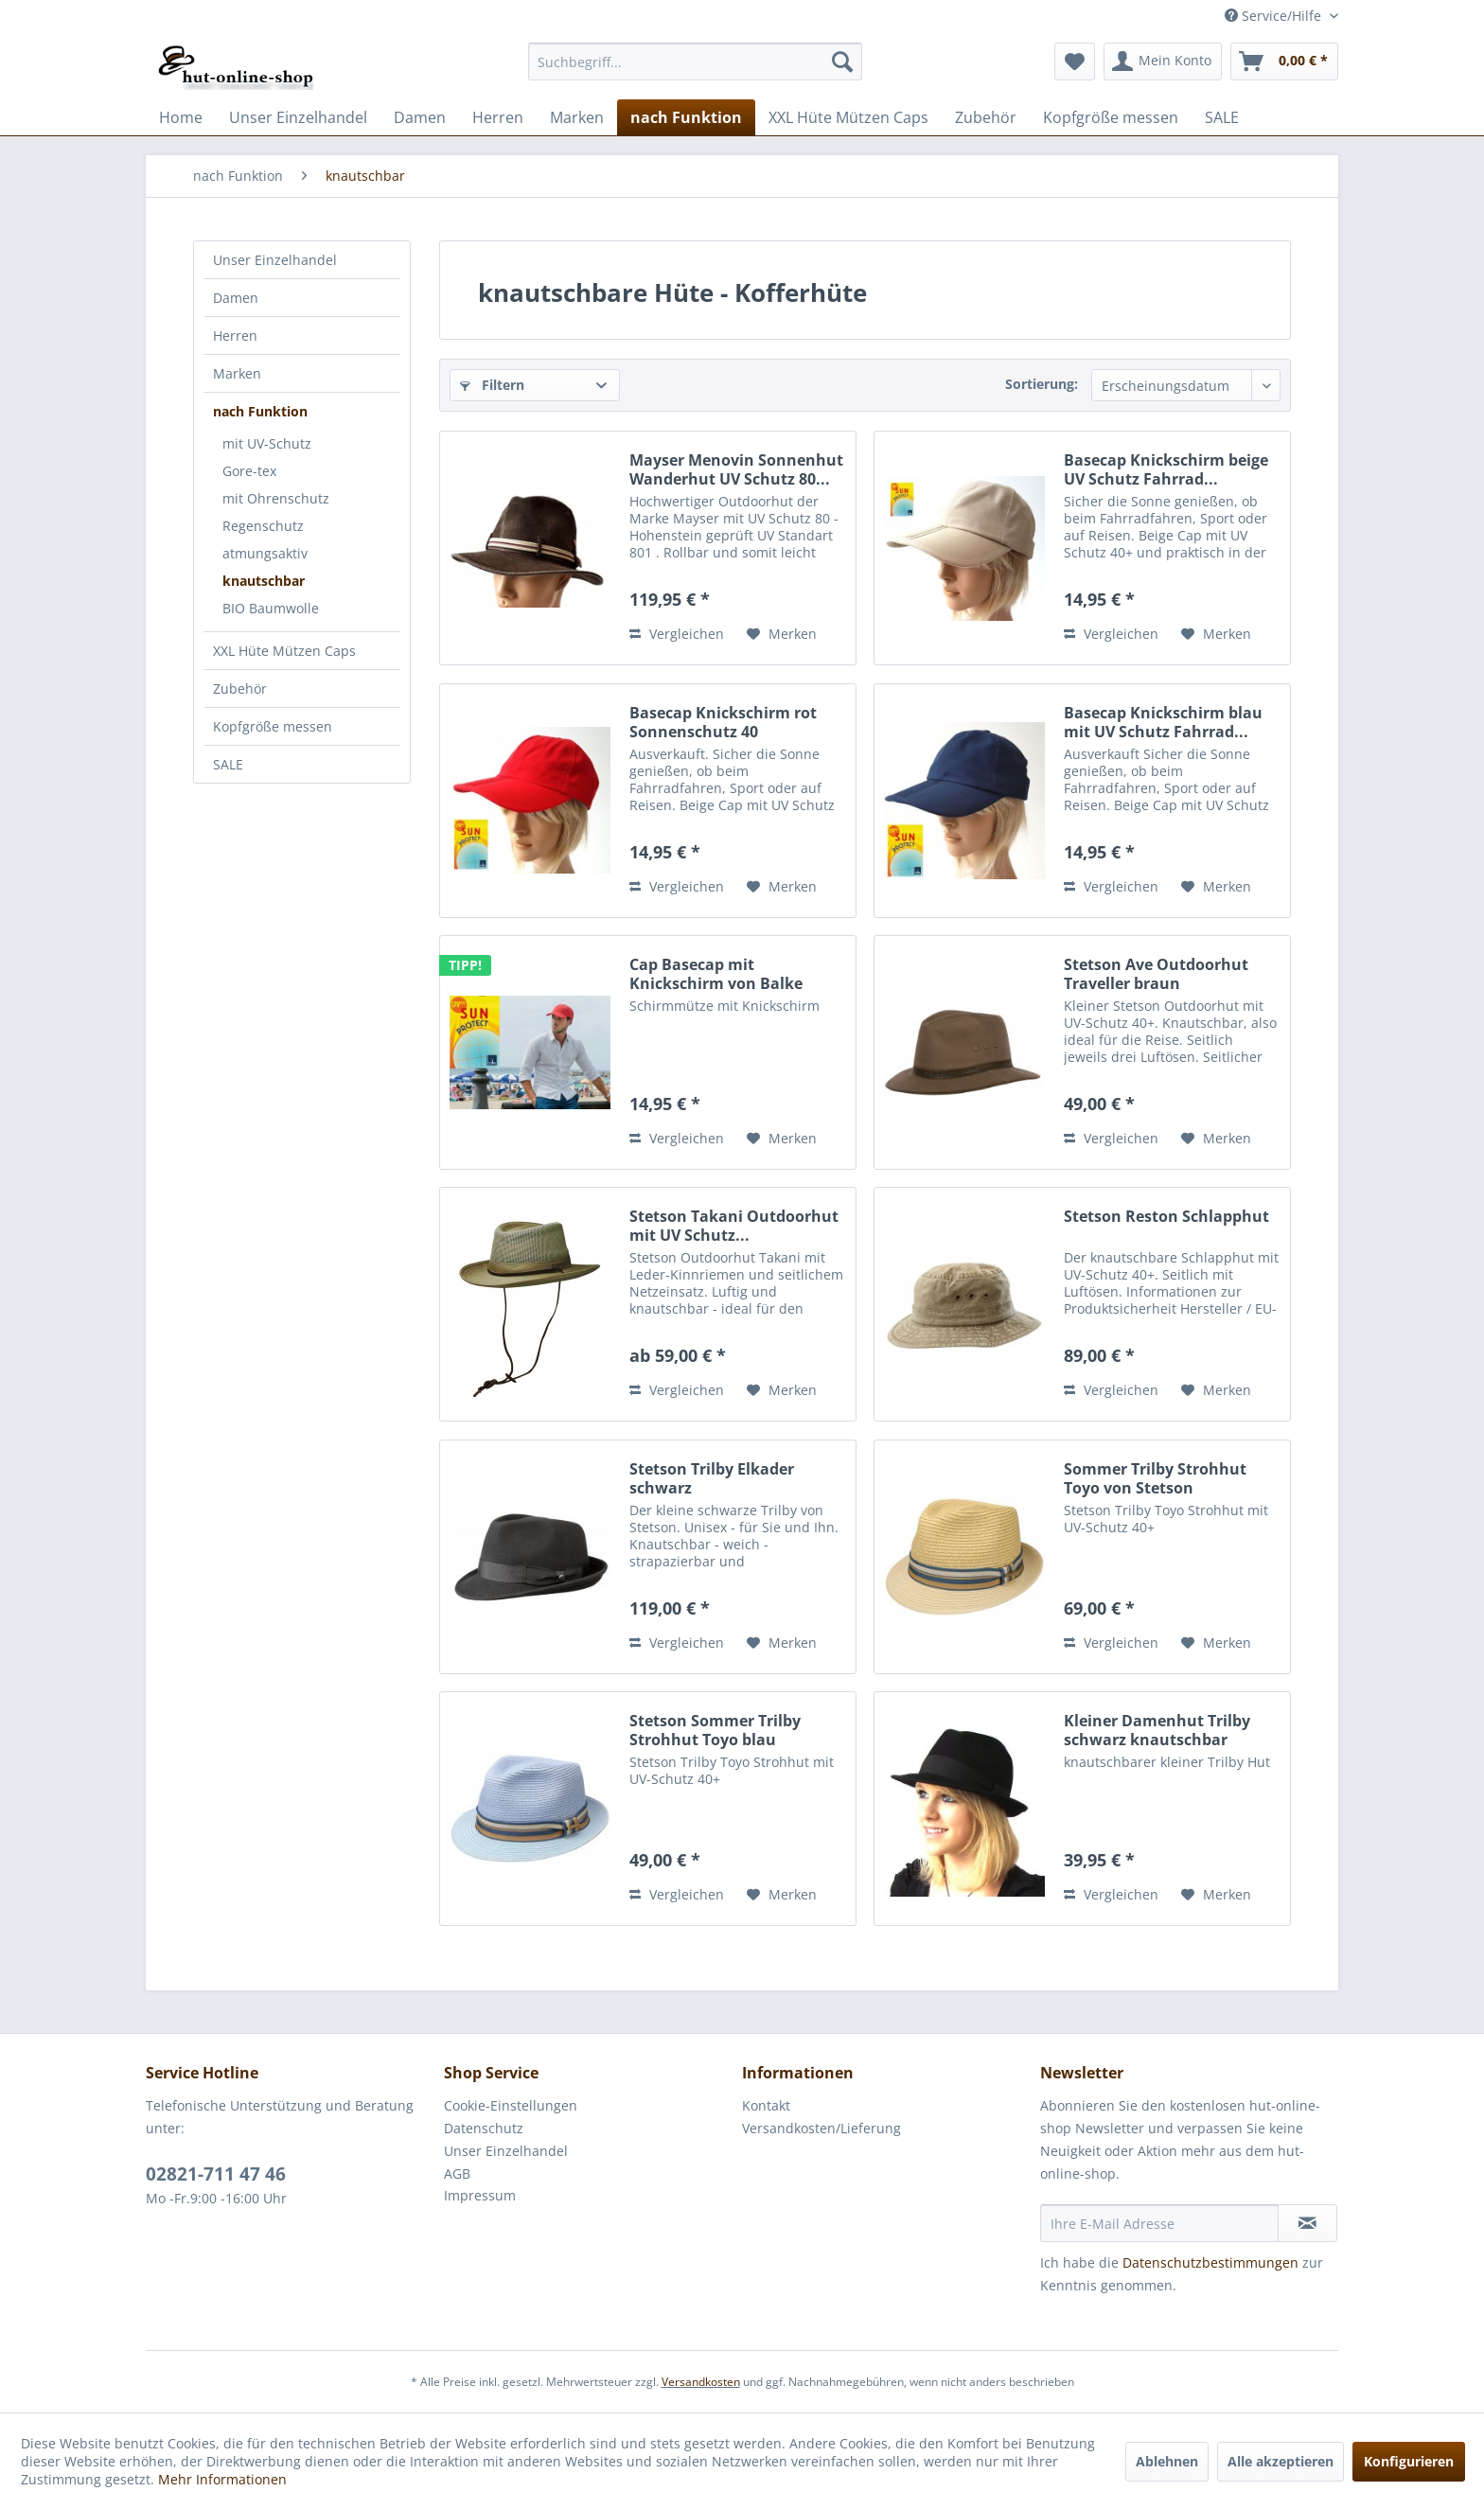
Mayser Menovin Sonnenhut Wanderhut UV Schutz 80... (736, 469)
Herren (235, 336)
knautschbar (263, 581)
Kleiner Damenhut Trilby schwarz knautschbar (1157, 1730)
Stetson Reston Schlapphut (1166, 1217)
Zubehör (240, 689)
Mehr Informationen (222, 2479)
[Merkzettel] (1074, 61)
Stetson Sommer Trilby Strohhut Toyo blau (715, 1730)
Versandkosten (701, 2382)
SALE (228, 764)
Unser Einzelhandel (275, 260)
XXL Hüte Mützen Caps (284, 651)
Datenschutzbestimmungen (1210, 2262)
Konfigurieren (1409, 2461)
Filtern (492, 385)
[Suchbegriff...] (695, 61)
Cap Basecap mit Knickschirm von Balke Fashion (716, 974)
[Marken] (577, 117)
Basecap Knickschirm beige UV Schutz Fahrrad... (1166, 469)
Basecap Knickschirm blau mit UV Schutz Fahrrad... (1163, 722)
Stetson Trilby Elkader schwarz (711, 1478)
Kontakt (766, 2105)
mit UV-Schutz (266, 443)
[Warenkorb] (1284, 61)
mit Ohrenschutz (275, 498)
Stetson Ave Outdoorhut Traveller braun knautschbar (1156, 974)
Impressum (480, 2195)
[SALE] (1222, 117)
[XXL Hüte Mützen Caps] (848, 117)
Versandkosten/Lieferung (821, 2128)
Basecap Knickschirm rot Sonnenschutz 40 (723, 722)
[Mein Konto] (1163, 61)
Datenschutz (483, 2128)
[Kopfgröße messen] (1111, 117)
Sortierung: (1041, 384)
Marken (237, 373)
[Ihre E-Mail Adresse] (1159, 2223)
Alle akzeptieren (1281, 2461)
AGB (457, 2173)
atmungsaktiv (265, 553)
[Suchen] (842, 61)
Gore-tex (249, 471)
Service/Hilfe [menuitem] (1275, 16)
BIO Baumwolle (270, 608)
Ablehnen (1167, 2461)
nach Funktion (260, 411)
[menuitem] (695, 61)
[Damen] (419, 117)
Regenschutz (263, 526)
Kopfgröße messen (272, 726)
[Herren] (498, 117)
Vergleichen (676, 634)
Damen (235, 298)
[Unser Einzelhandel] (298, 117)
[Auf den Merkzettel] (782, 634)
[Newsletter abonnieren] (1307, 2223)
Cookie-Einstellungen (510, 2105)
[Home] (181, 117)
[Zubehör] (986, 117)
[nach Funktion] (686, 117)
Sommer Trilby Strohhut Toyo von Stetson (1155, 1478)
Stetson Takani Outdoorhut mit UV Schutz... (734, 1226)
